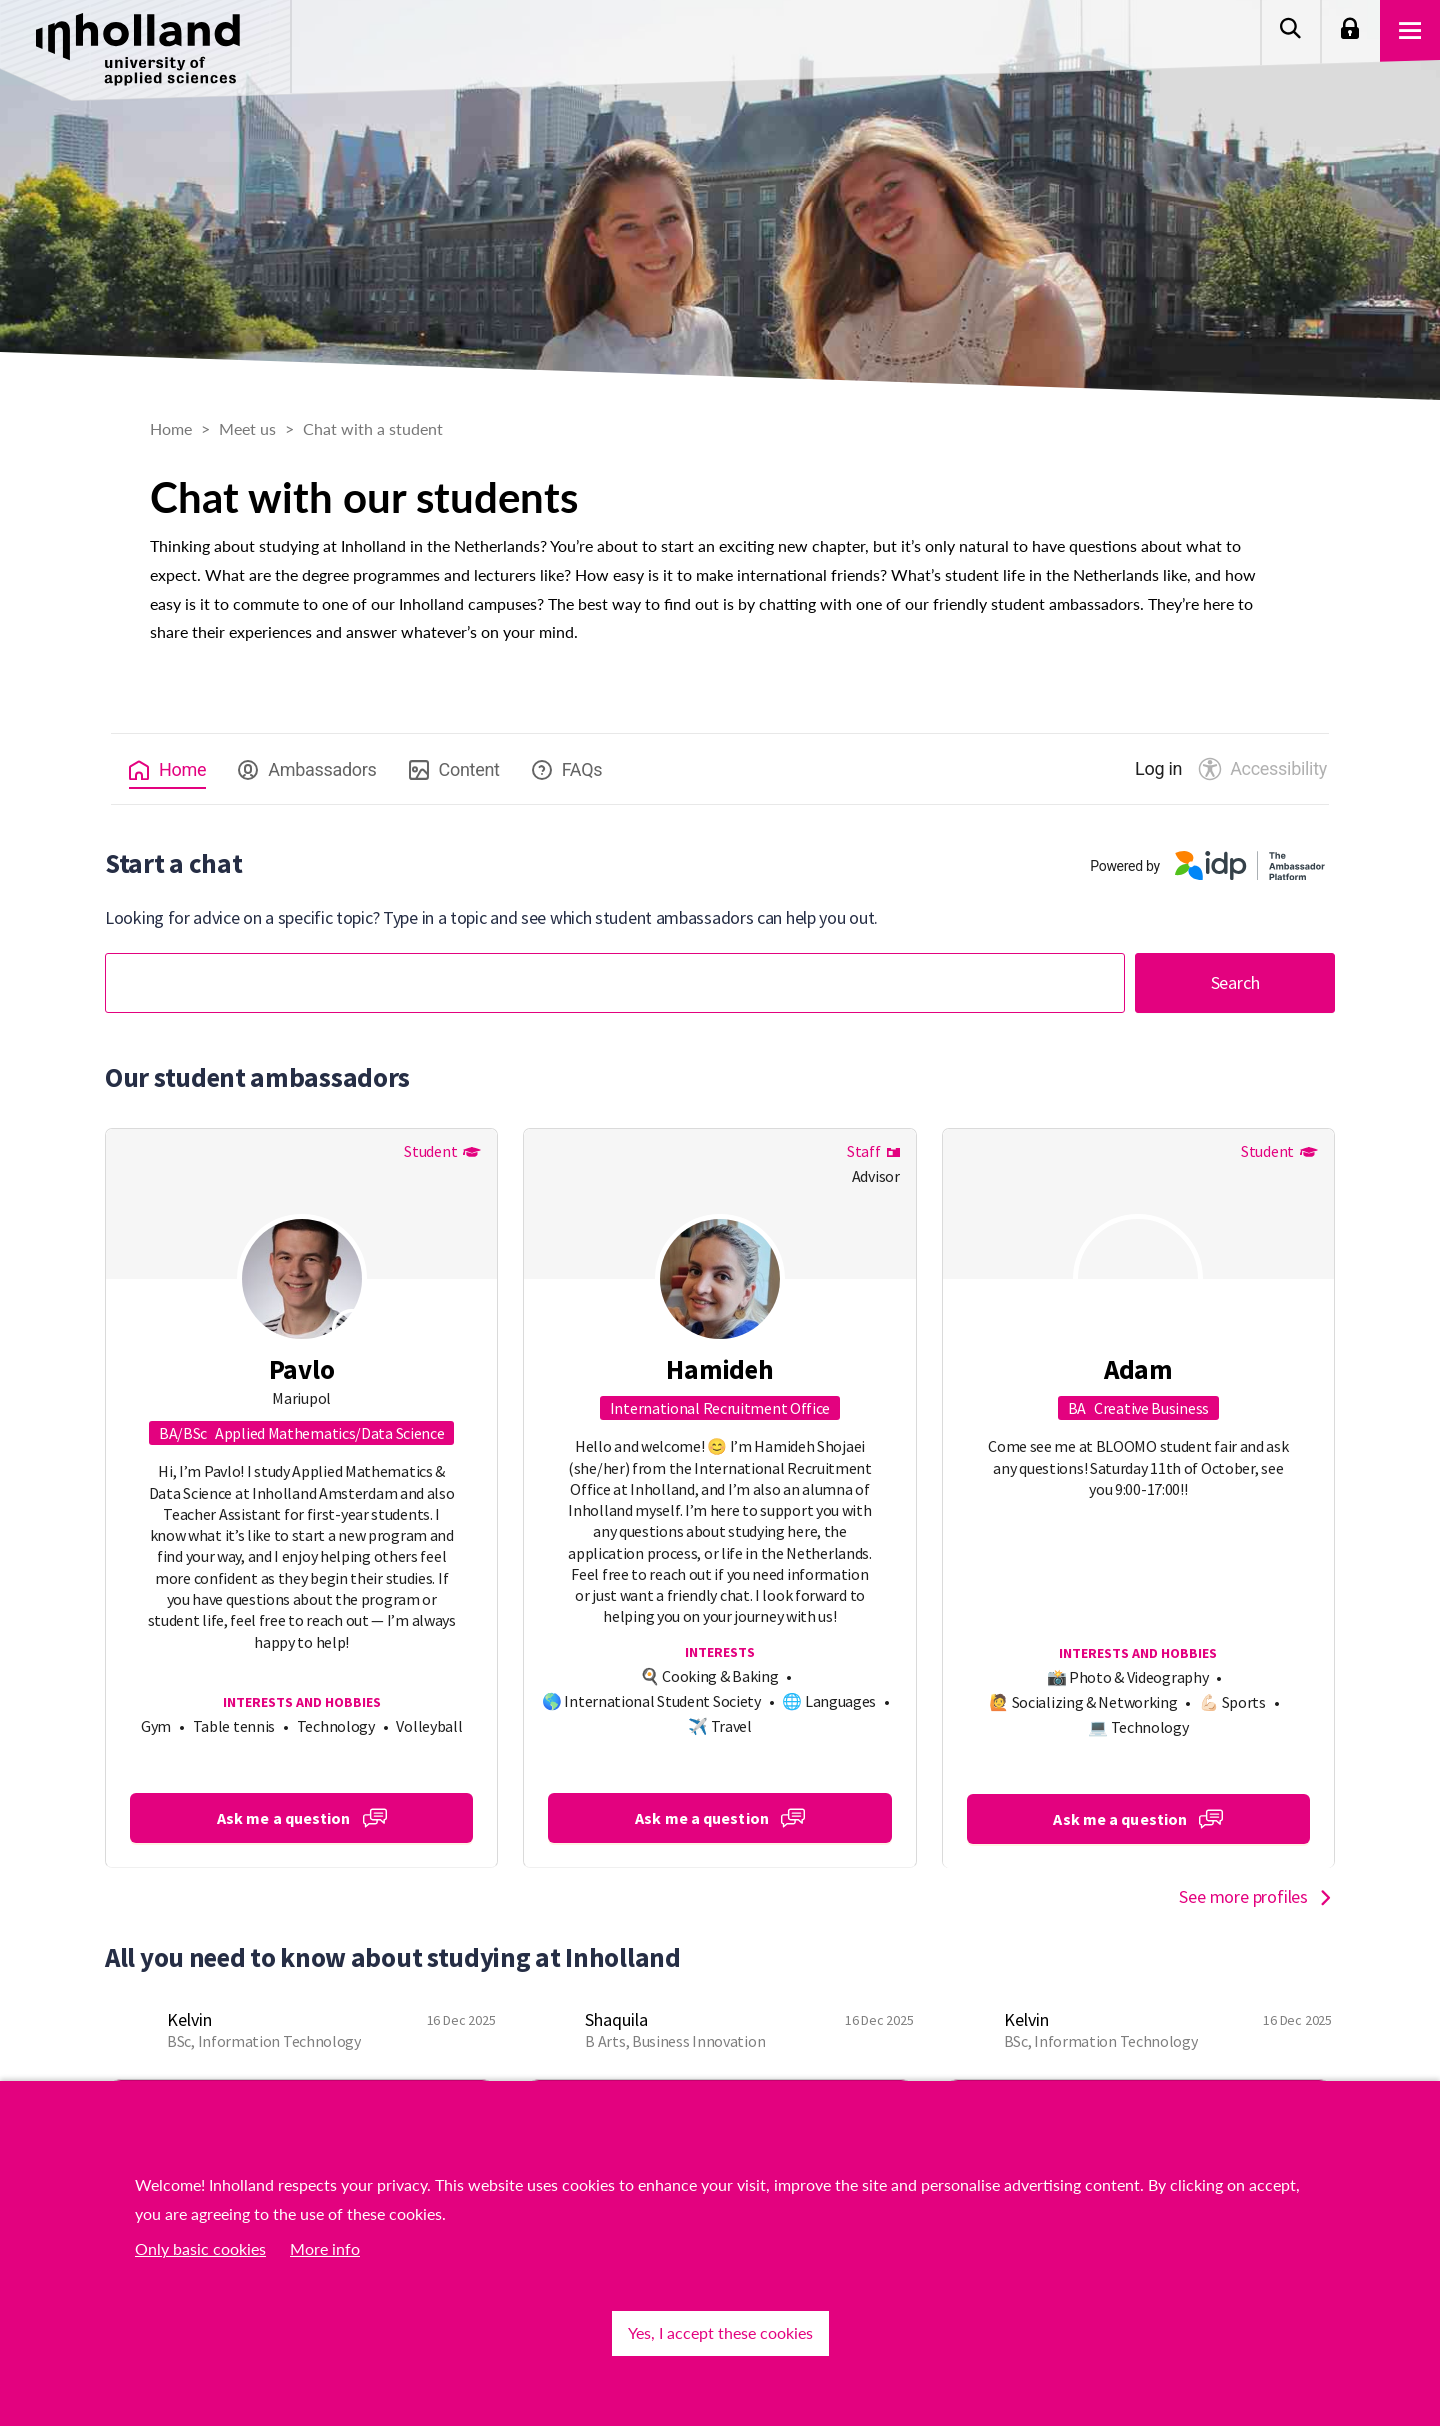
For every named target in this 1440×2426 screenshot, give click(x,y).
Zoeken (1290, 30)
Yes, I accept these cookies (720, 2332)
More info (325, 2248)
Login (1350, 30)
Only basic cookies (200, 2248)
